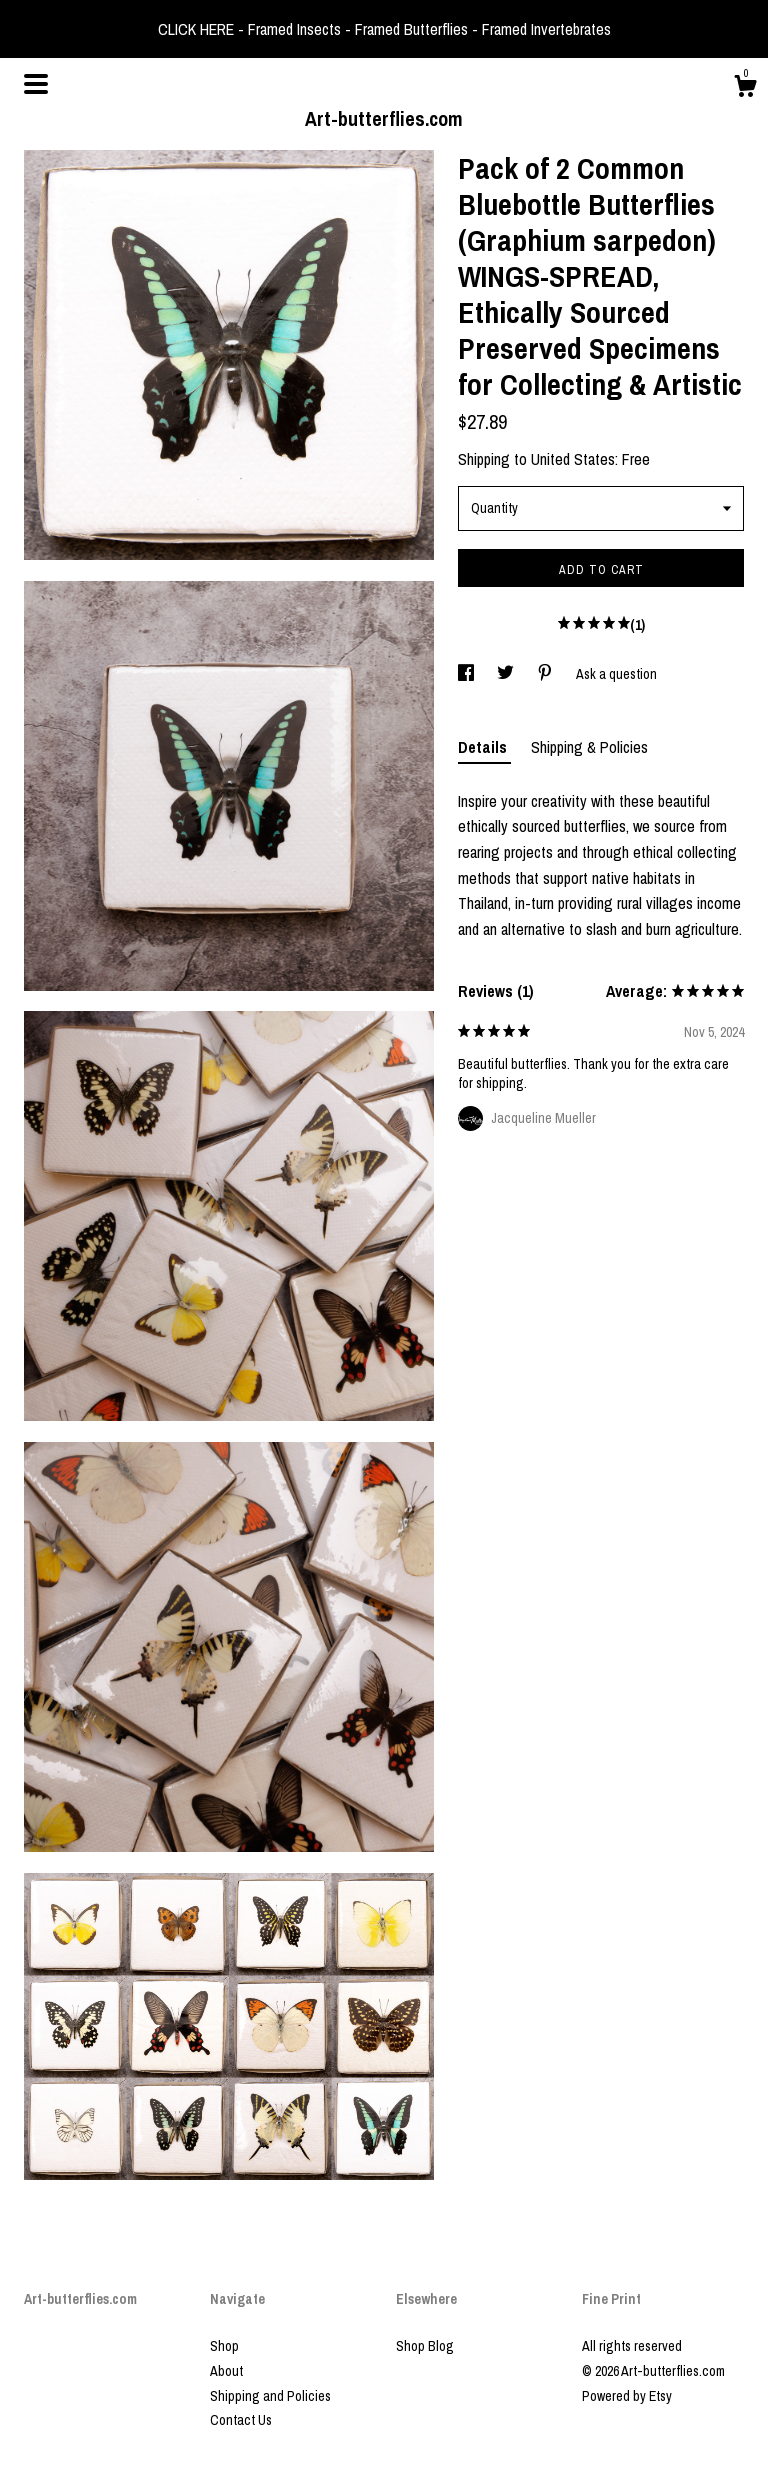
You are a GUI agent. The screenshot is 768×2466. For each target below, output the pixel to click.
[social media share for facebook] (467, 674)
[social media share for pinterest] (546, 674)
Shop (224, 2346)
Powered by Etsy (627, 2396)
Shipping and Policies (270, 2396)
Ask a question (616, 674)
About (226, 2371)
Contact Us (241, 2420)
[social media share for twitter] (507, 674)
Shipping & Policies (589, 747)
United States (573, 459)
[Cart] (745, 89)
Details (484, 747)
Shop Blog (425, 2346)
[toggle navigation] (36, 84)
